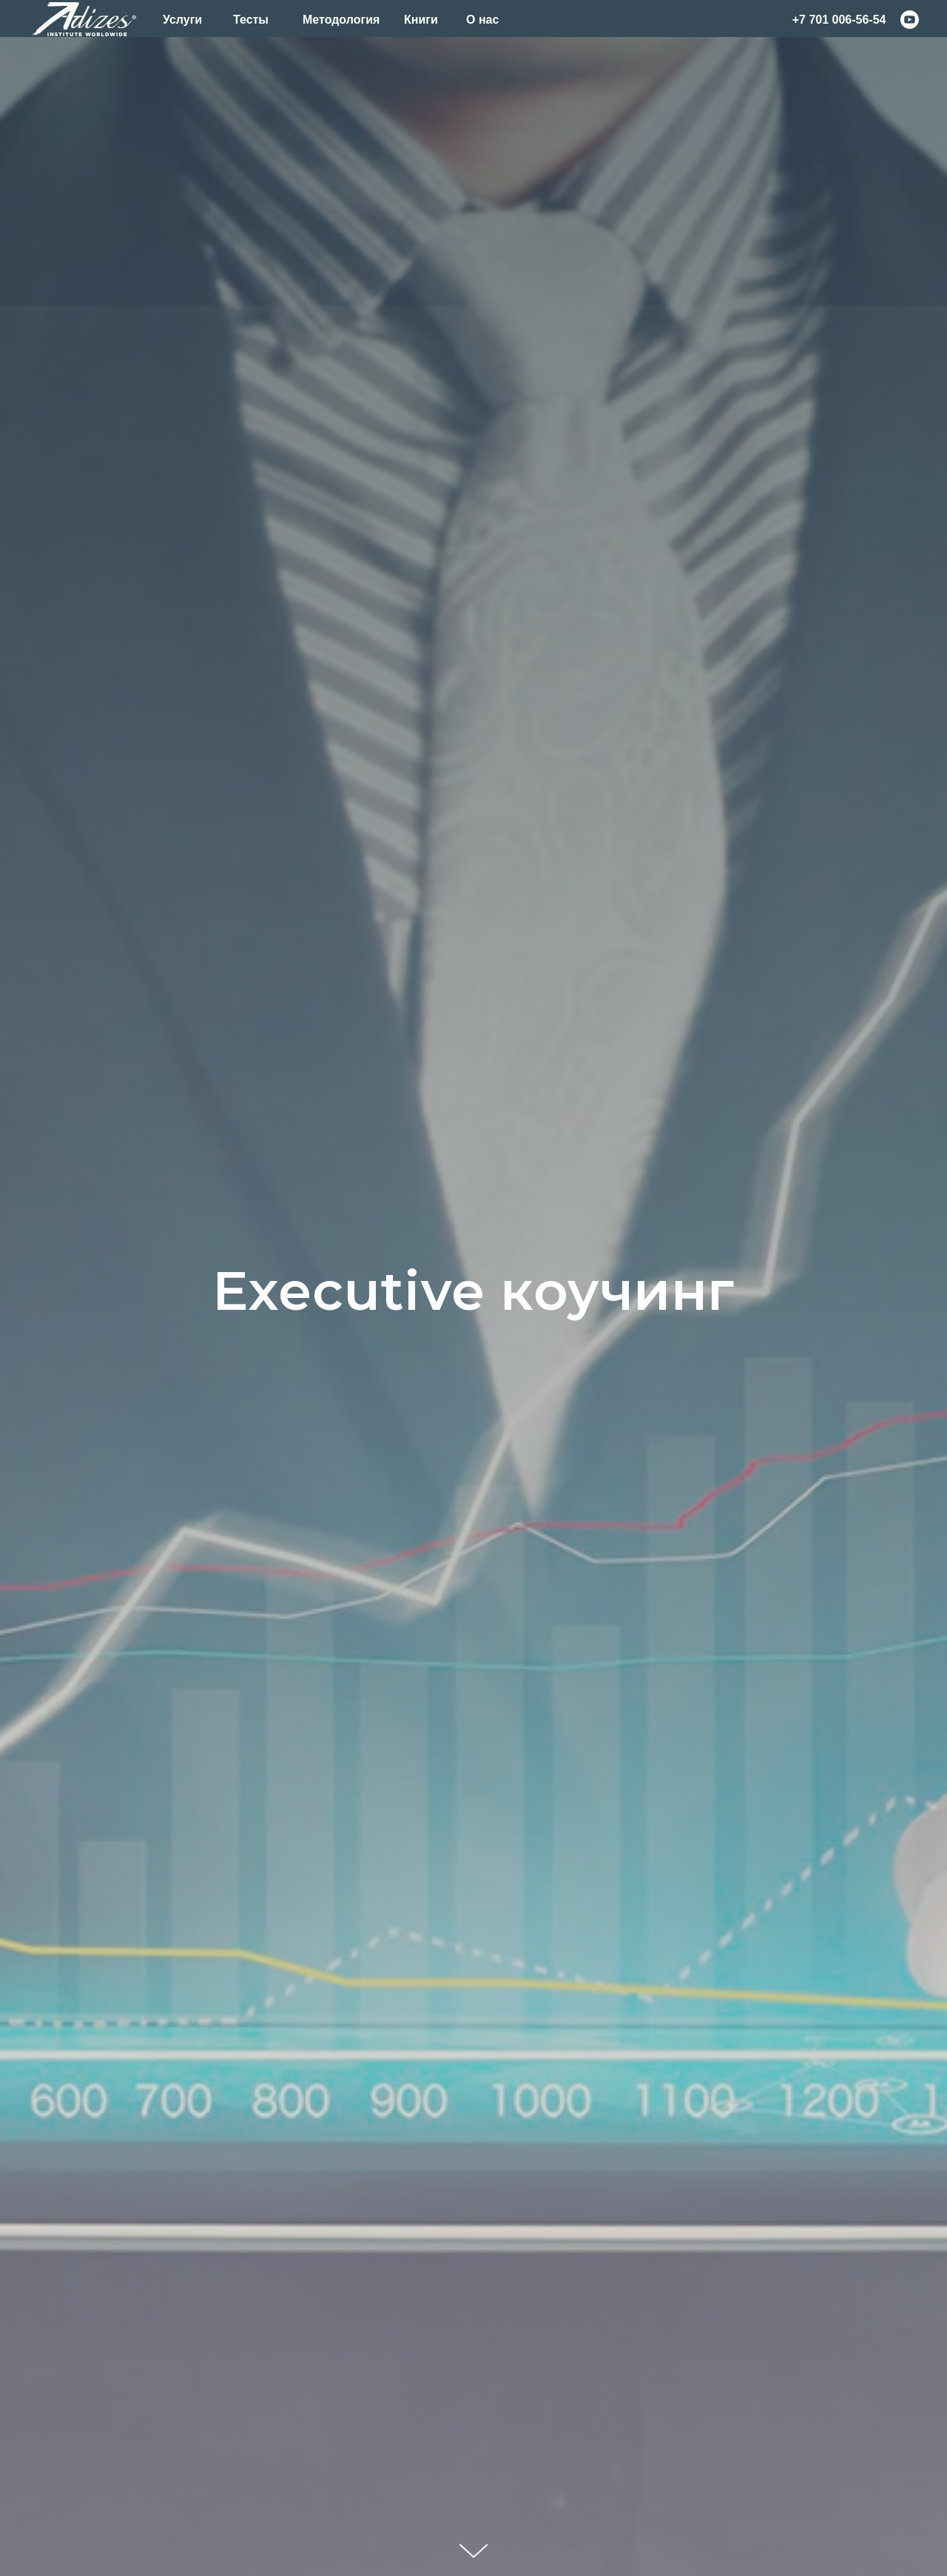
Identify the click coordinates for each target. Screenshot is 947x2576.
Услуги (182, 19)
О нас (482, 19)
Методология (341, 19)
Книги (421, 19)
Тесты (251, 19)
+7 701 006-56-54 (839, 19)
